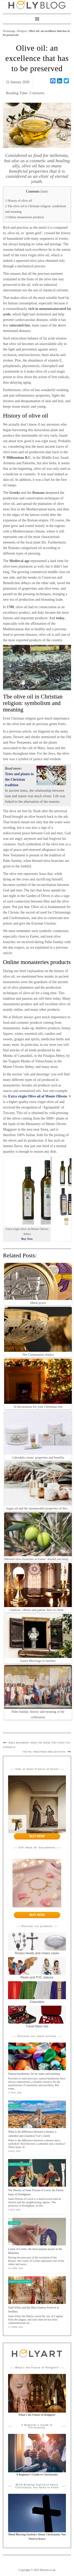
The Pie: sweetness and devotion (43, 1752)
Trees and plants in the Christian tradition (19, 779)
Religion (22, 31)
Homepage (9, 31)
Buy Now (27, 1238)
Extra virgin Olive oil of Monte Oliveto (37, 1096)
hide (44, 191)
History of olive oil (18, 200)
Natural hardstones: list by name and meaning (34, 2073)
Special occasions (19, 2048)
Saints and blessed (20, 2164)
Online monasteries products (24, 217)
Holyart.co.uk (47, 2569)
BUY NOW (37, 1836)
